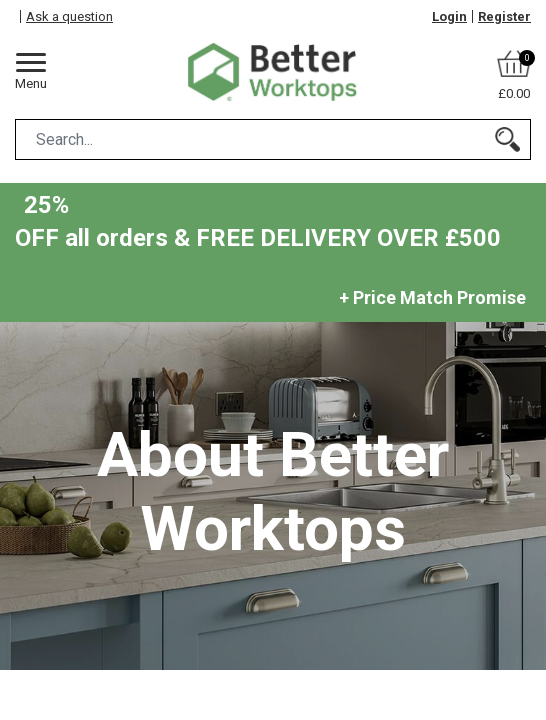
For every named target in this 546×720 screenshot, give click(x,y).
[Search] (507, 139)
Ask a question (69, 16)
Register (504, 16)
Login (449, 16)
